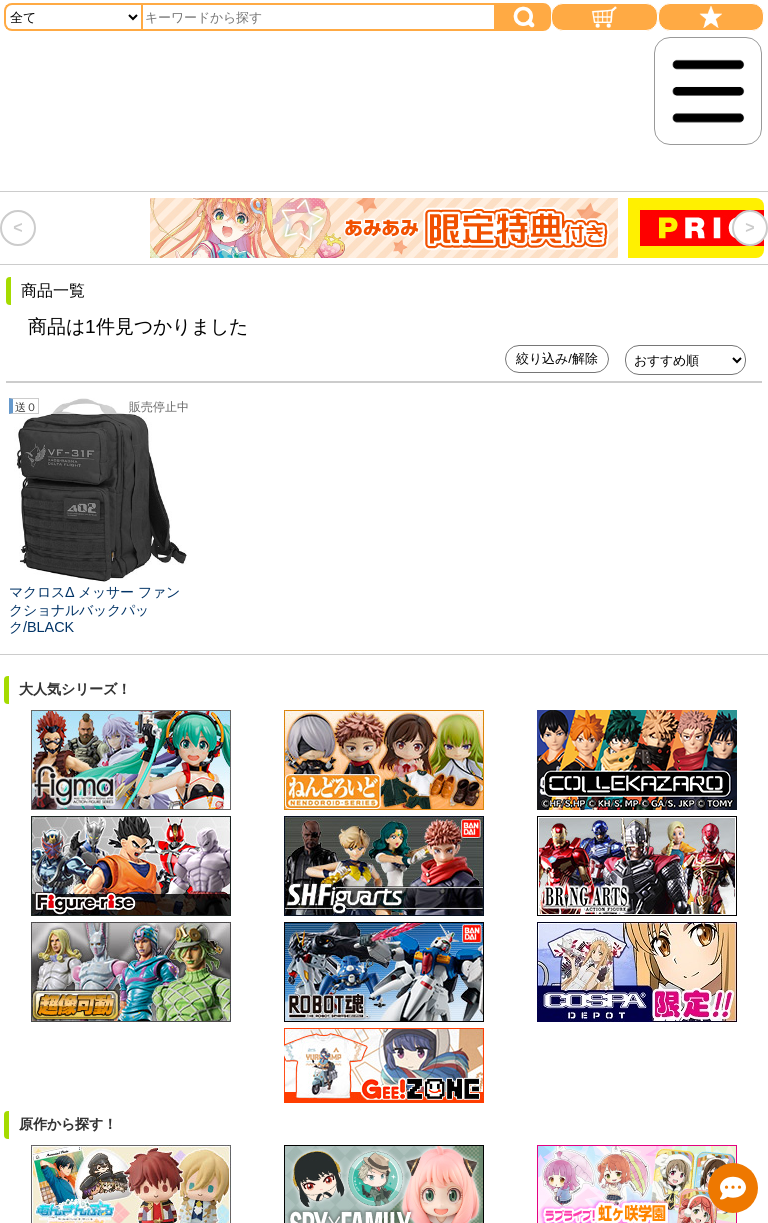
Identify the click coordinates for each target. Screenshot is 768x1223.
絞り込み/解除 (557, 358)
